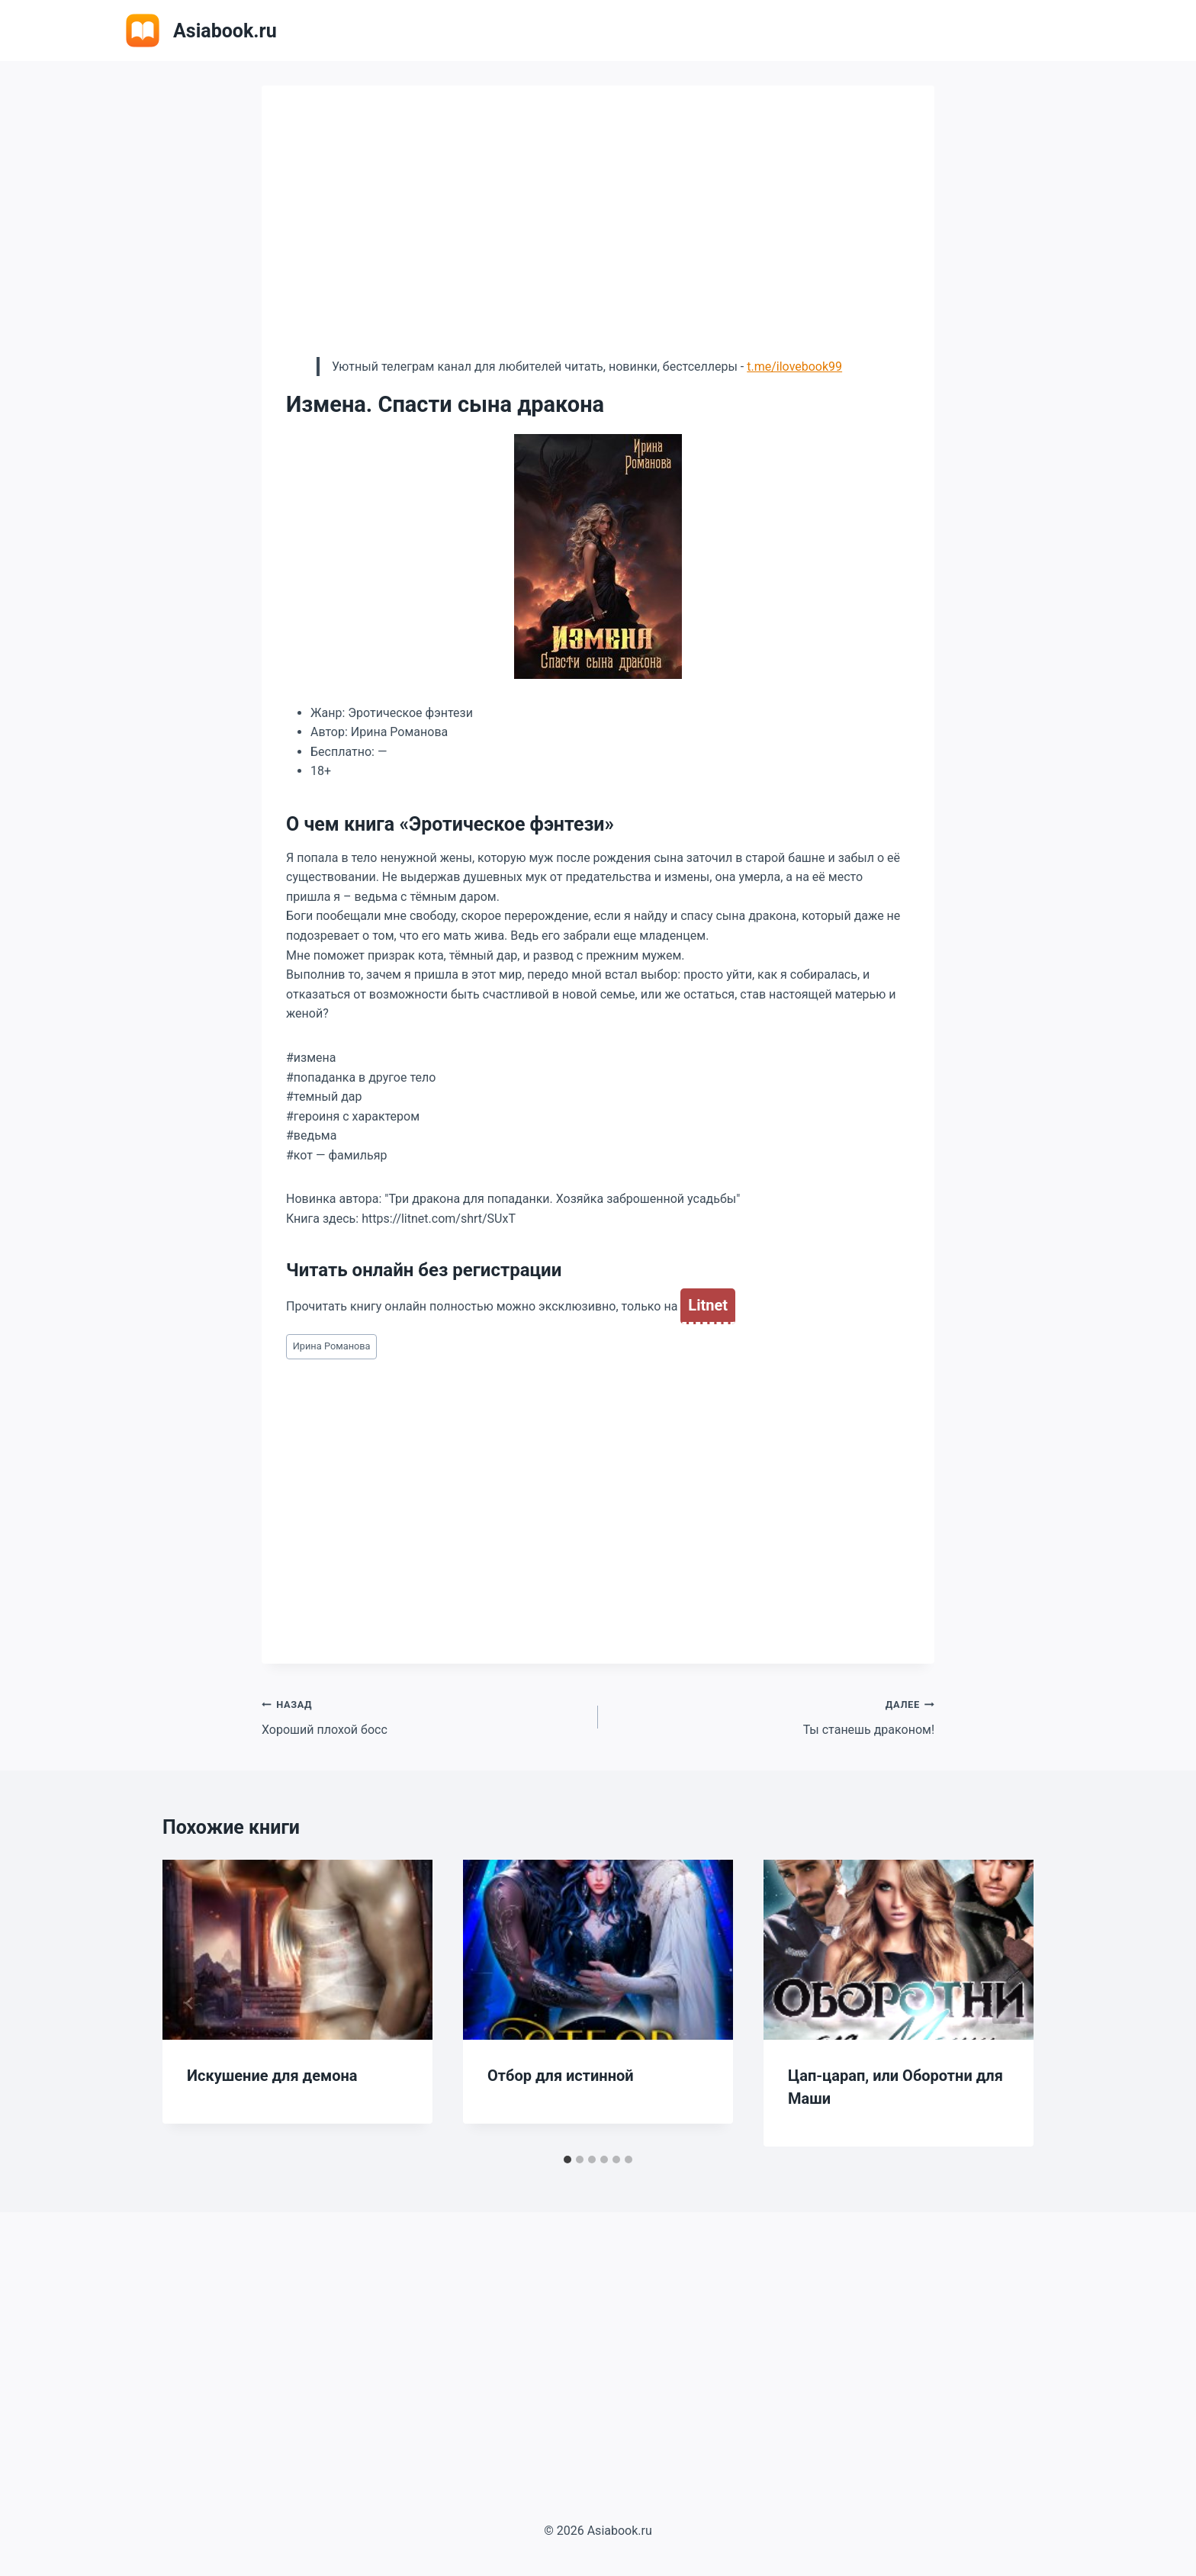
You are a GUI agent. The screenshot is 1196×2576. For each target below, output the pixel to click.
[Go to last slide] (190, 2003)
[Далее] (1006, 2003)
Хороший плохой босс (424, 1715)
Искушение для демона (272, 2075)
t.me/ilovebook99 (794, 366)
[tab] (567, 2159)
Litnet (708, 1305)
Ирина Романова (332, 1346)
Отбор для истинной (560, 2075)
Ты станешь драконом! (772, 1715)
